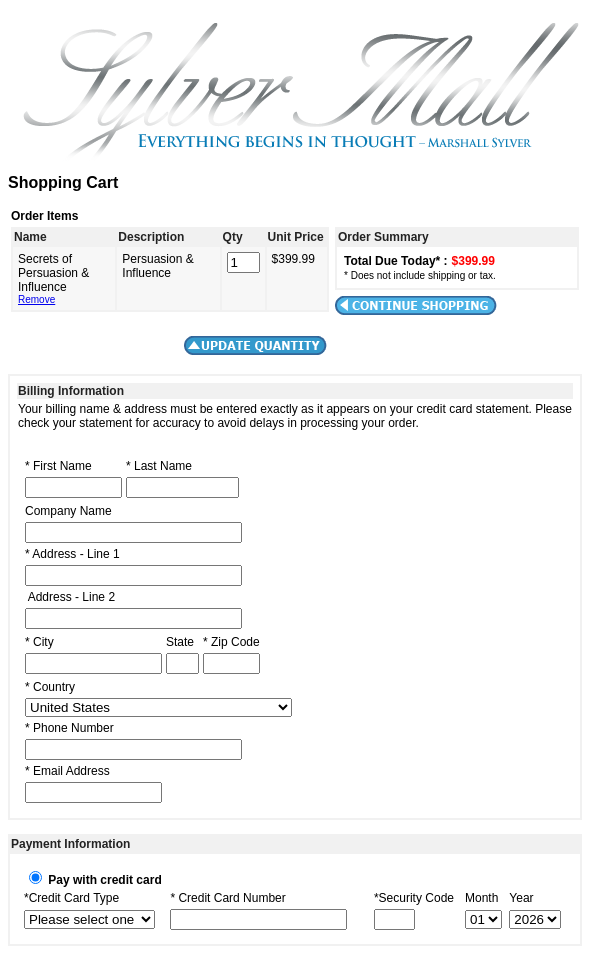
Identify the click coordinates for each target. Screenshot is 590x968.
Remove (36, 299)
